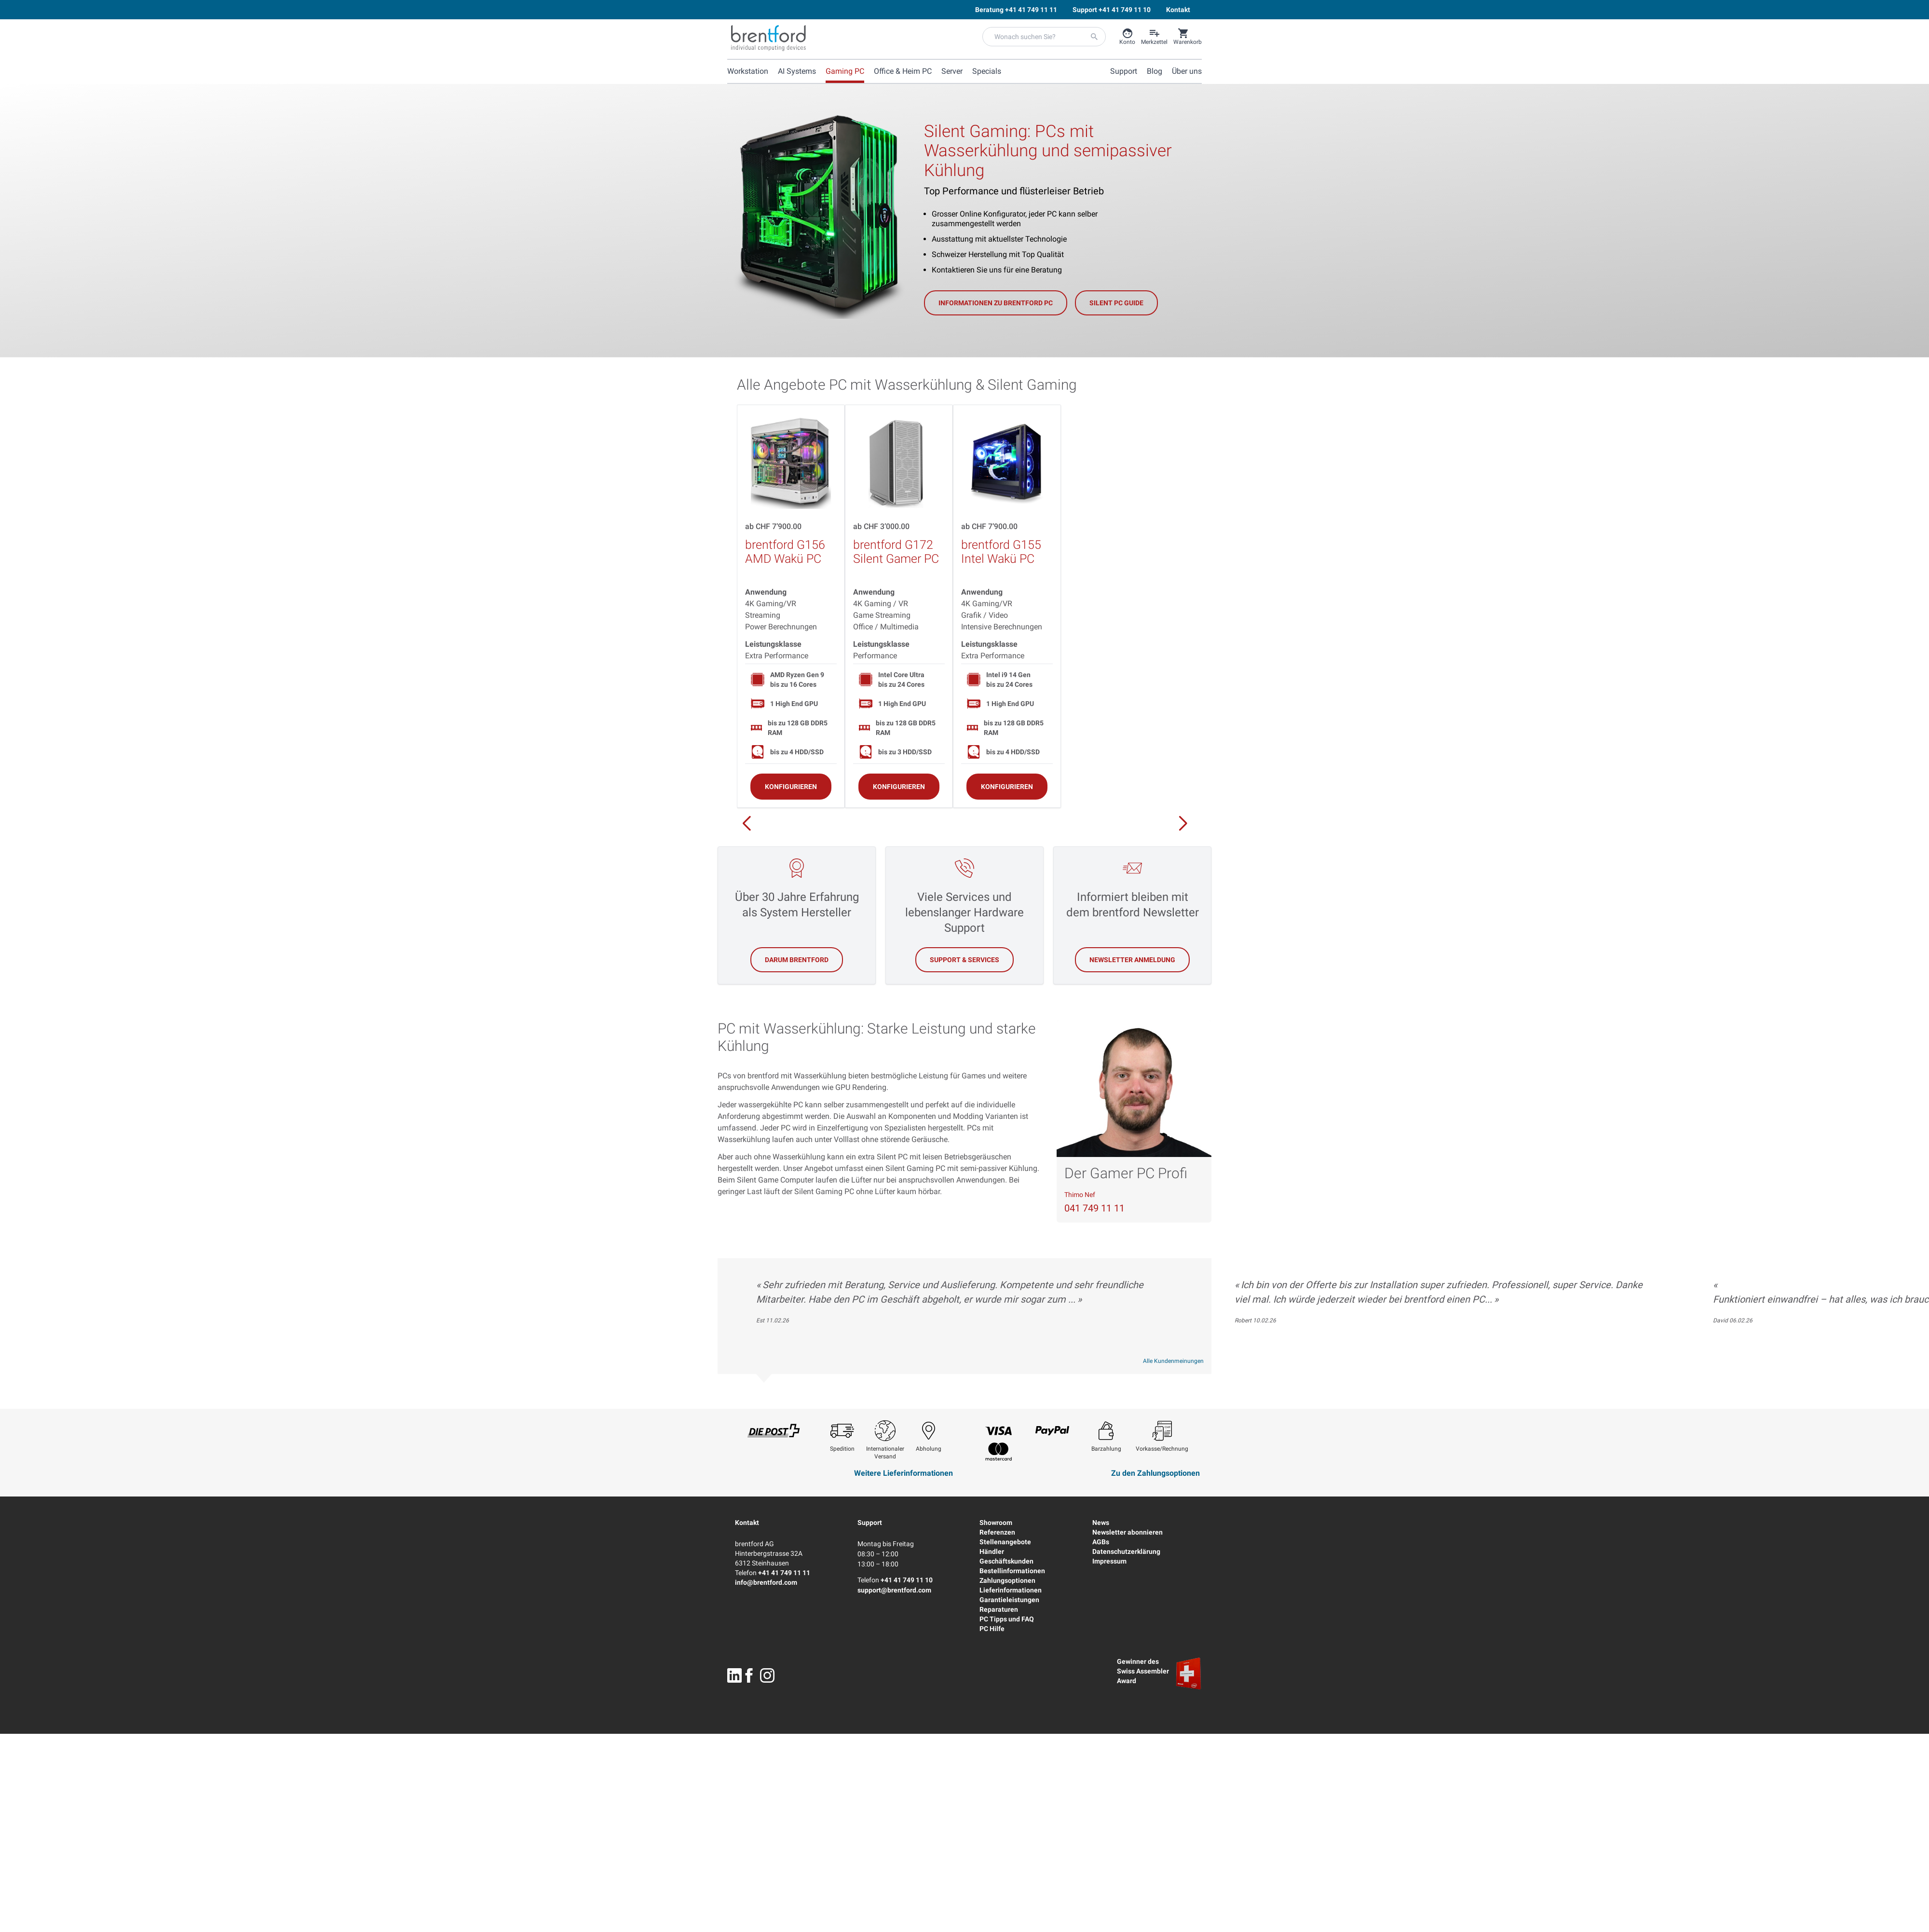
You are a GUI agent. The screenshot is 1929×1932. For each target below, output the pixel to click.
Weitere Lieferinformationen (903, 1473)
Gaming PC (845, 71)
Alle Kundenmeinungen (1173, 1361)
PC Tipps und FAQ (1006, 1619)
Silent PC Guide (1116, 303)
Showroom (995, 1522)
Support (869, 1522)
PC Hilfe (992, 1629)
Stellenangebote (1005, 1542)
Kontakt (747, 1522)
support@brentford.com (894, 1590)
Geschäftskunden (1006, 1561)
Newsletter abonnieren (1127, 1532)
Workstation (747, 71)
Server (952, 71)
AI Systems (797, 71)
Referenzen (997, 1532)
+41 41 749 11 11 (784, 1573)
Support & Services (964, 960)
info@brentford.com (766, 1582)
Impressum (1109, 1561)
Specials (986, 71)
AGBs (1100, 1542)
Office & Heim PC (903, 71)
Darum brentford (797, 960)
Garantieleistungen (1009, 1600)
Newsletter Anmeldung (1132, 960)
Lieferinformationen (1010, 1590)
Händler (991, 1551)
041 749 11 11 (1094, 1208)
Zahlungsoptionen (1007, 1580)
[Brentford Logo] (768, 38)
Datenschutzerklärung (1126, 1551)
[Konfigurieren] (790, 786)
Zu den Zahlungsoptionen (1155, 1473)
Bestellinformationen (1012, 1571)
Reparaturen (998, 1609)
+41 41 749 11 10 (907, 1580)
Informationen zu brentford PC (995, 303)
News (1100, 1522)
